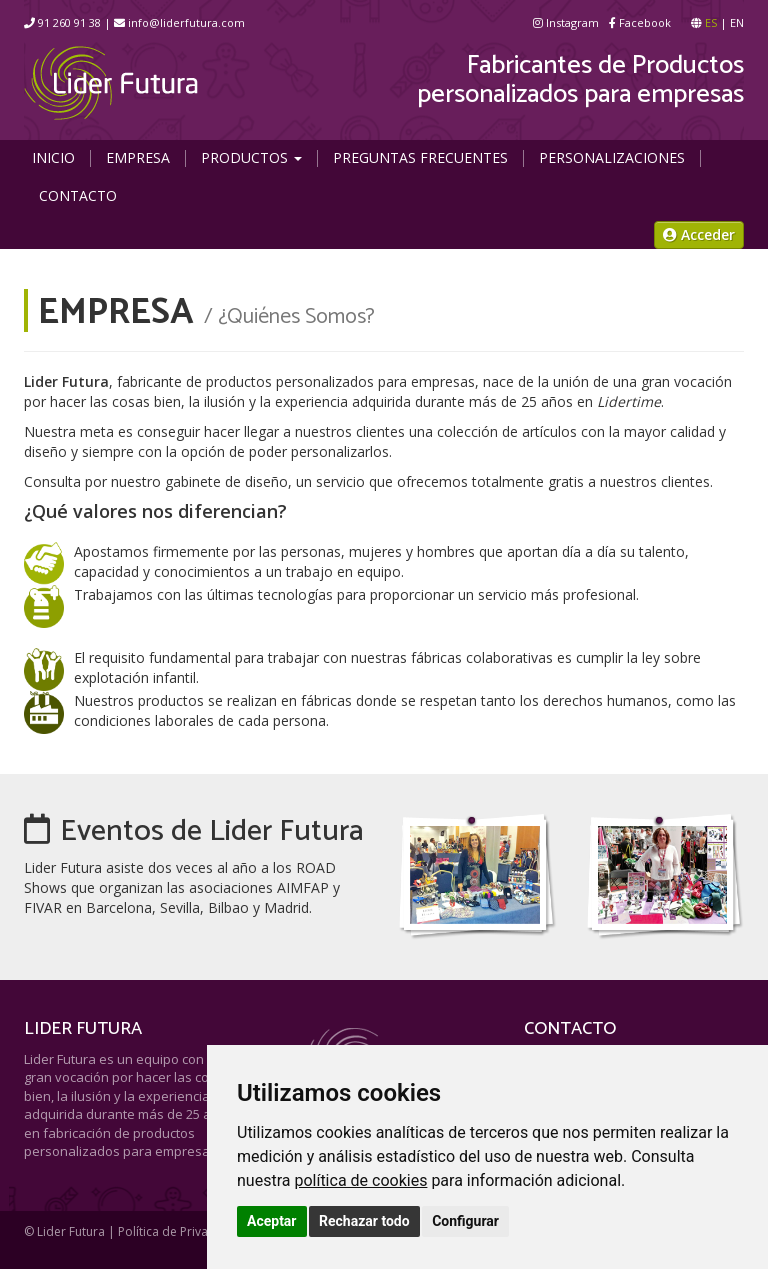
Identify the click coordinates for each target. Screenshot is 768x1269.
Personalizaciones (612, 157)
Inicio (53, 157)
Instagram (566, 22)
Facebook (640, 22)
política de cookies (360, 1180)
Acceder (699, 234)
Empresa (138, 157)
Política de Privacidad (179, 1231)
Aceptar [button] (272, 1221)
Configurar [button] (465, 1221)
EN (737, 22)
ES (711, 22)
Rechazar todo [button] (364, 1221)
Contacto (78, 195)
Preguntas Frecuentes (420, 157)
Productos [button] (251, 157)
